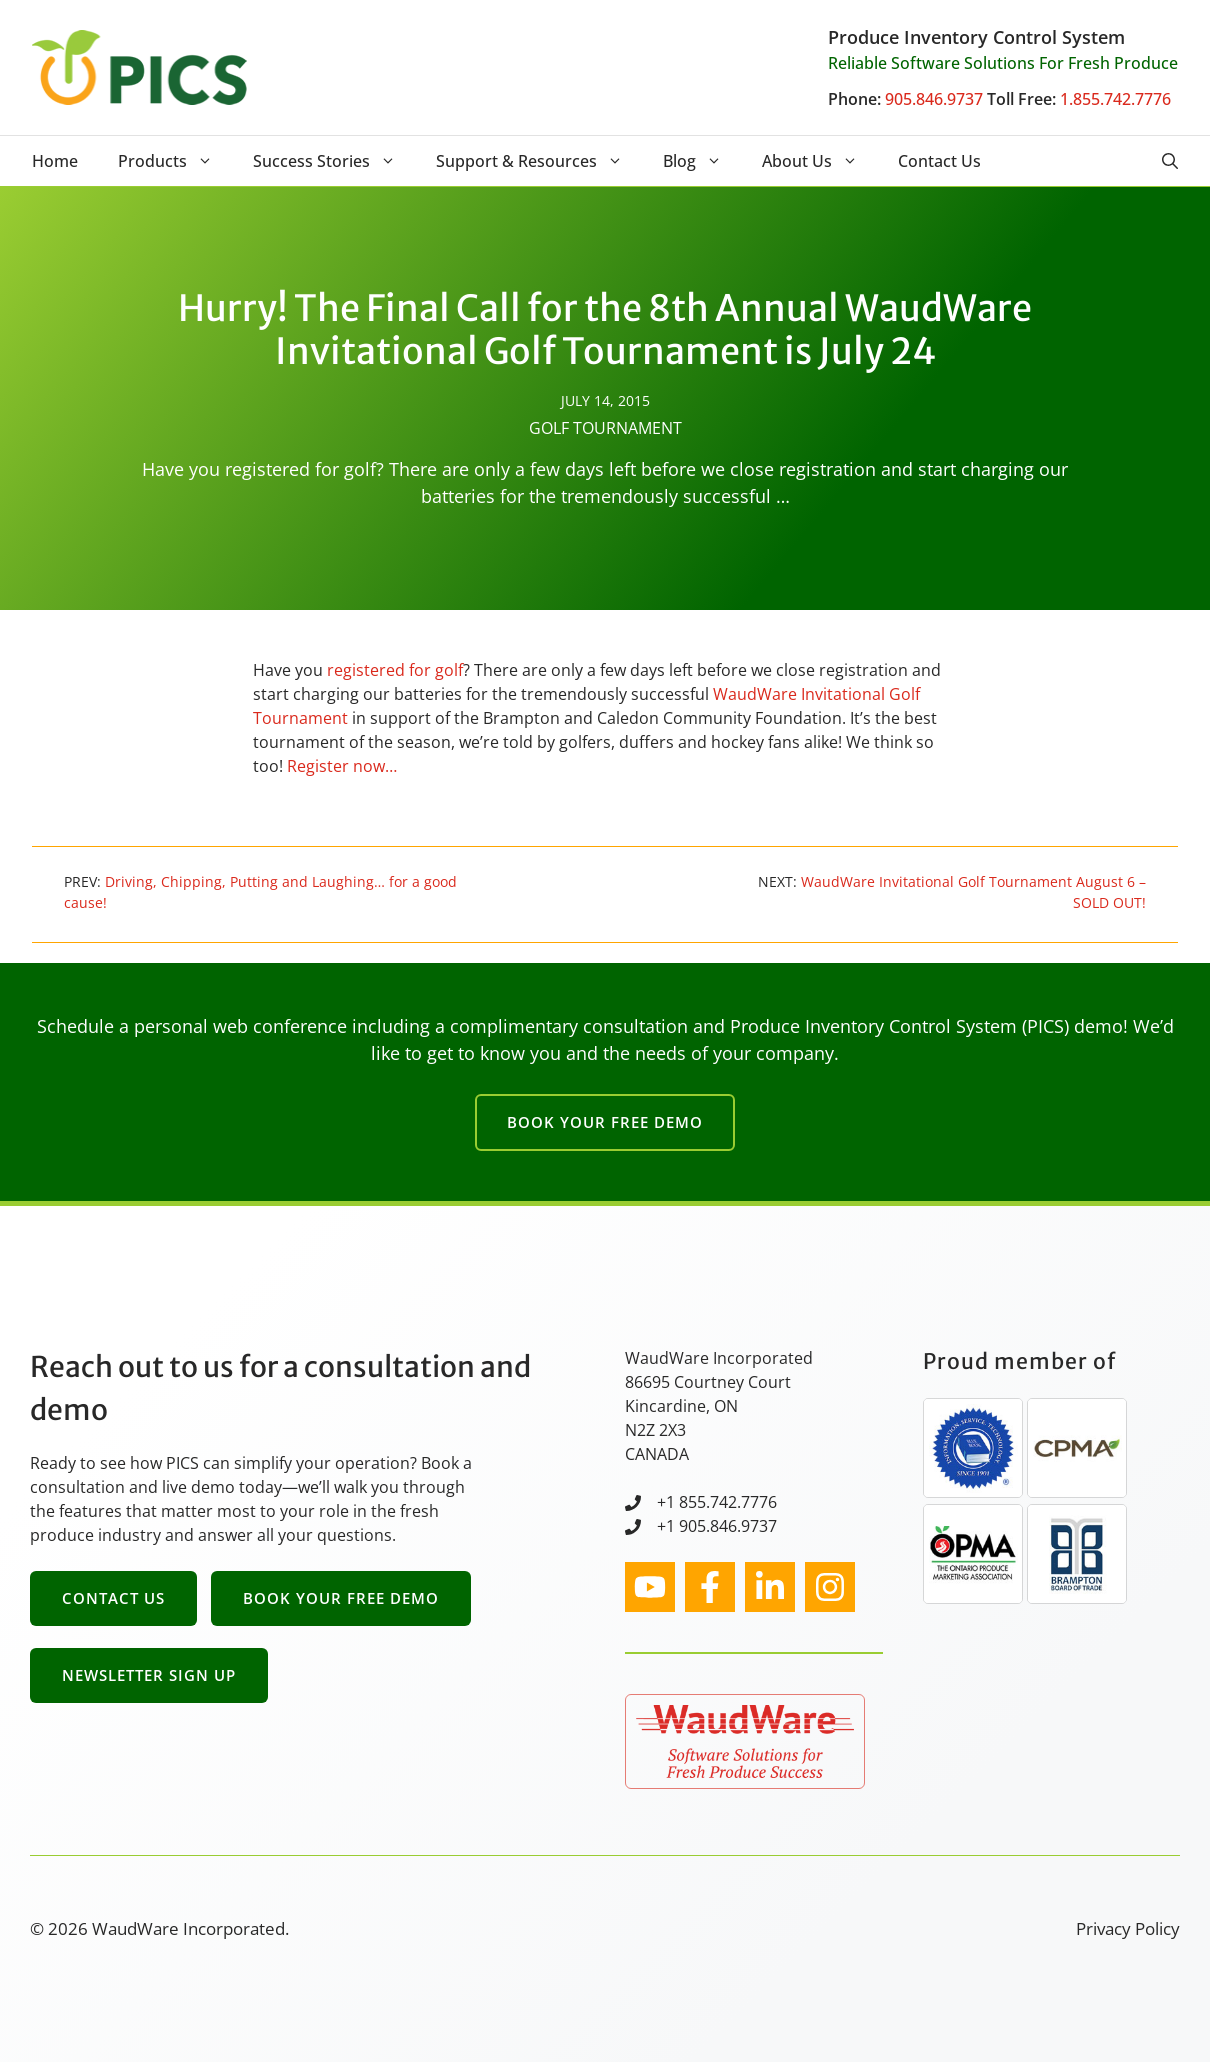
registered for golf (395, 670)
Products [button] (175, 161)
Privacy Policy (1128, 1928)
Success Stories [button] (334, 161)
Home (55, 161)
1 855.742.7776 (721, 1502)
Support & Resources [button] (539, 161)
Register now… (342, 766)
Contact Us (939, 161)
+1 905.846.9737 (717, 1526)
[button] (1170, 161)
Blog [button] (702, 161)
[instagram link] (650, 1587)
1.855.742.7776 (1115, 99)
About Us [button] (820, 161)
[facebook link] (710, 1587)
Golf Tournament (605, 428)
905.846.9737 (934, 99)
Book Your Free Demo (605, 1122)
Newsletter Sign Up (149, 1675)
